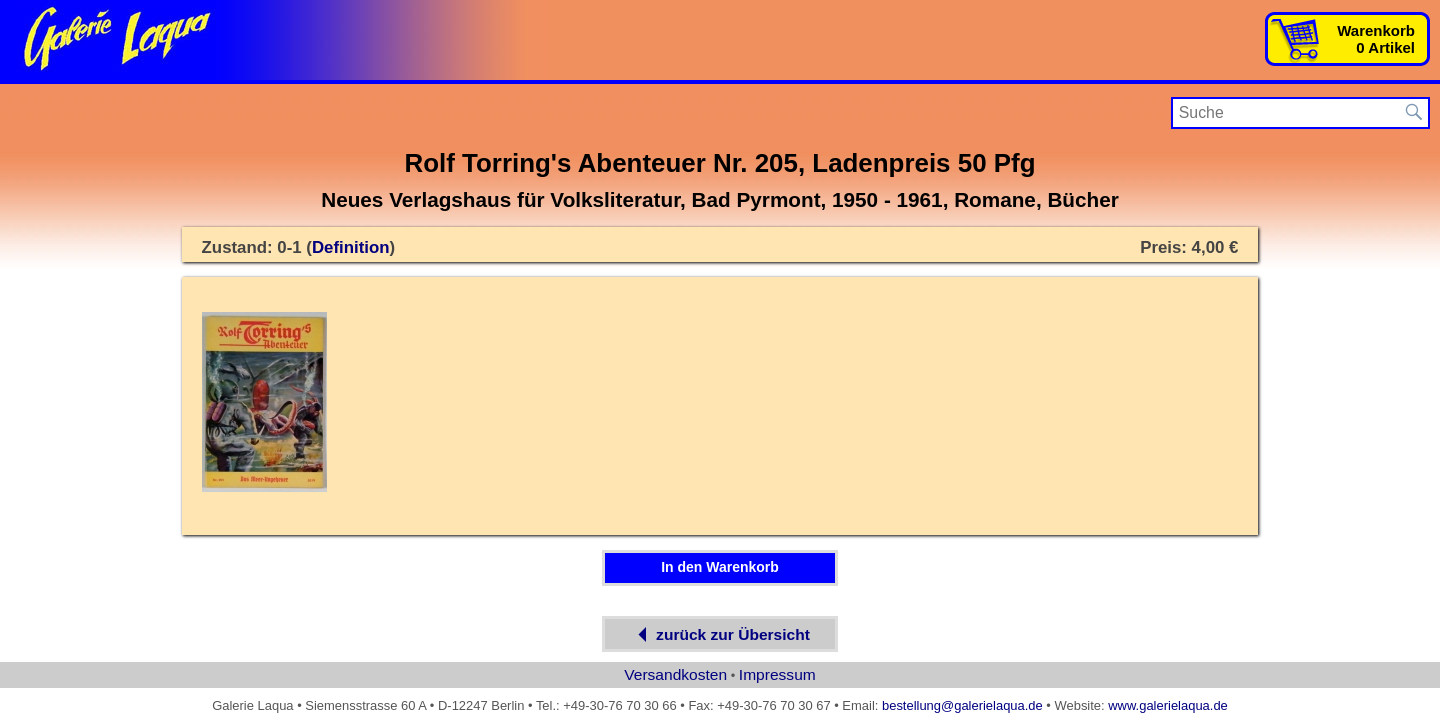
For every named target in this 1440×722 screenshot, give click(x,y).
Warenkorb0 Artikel (1376, 39)
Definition (351, 247)
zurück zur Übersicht (720, 634)
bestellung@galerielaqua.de (962, 705)
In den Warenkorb (720, 567)
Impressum (777, 674)
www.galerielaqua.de (1168, 705)
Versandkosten (675, 674)
